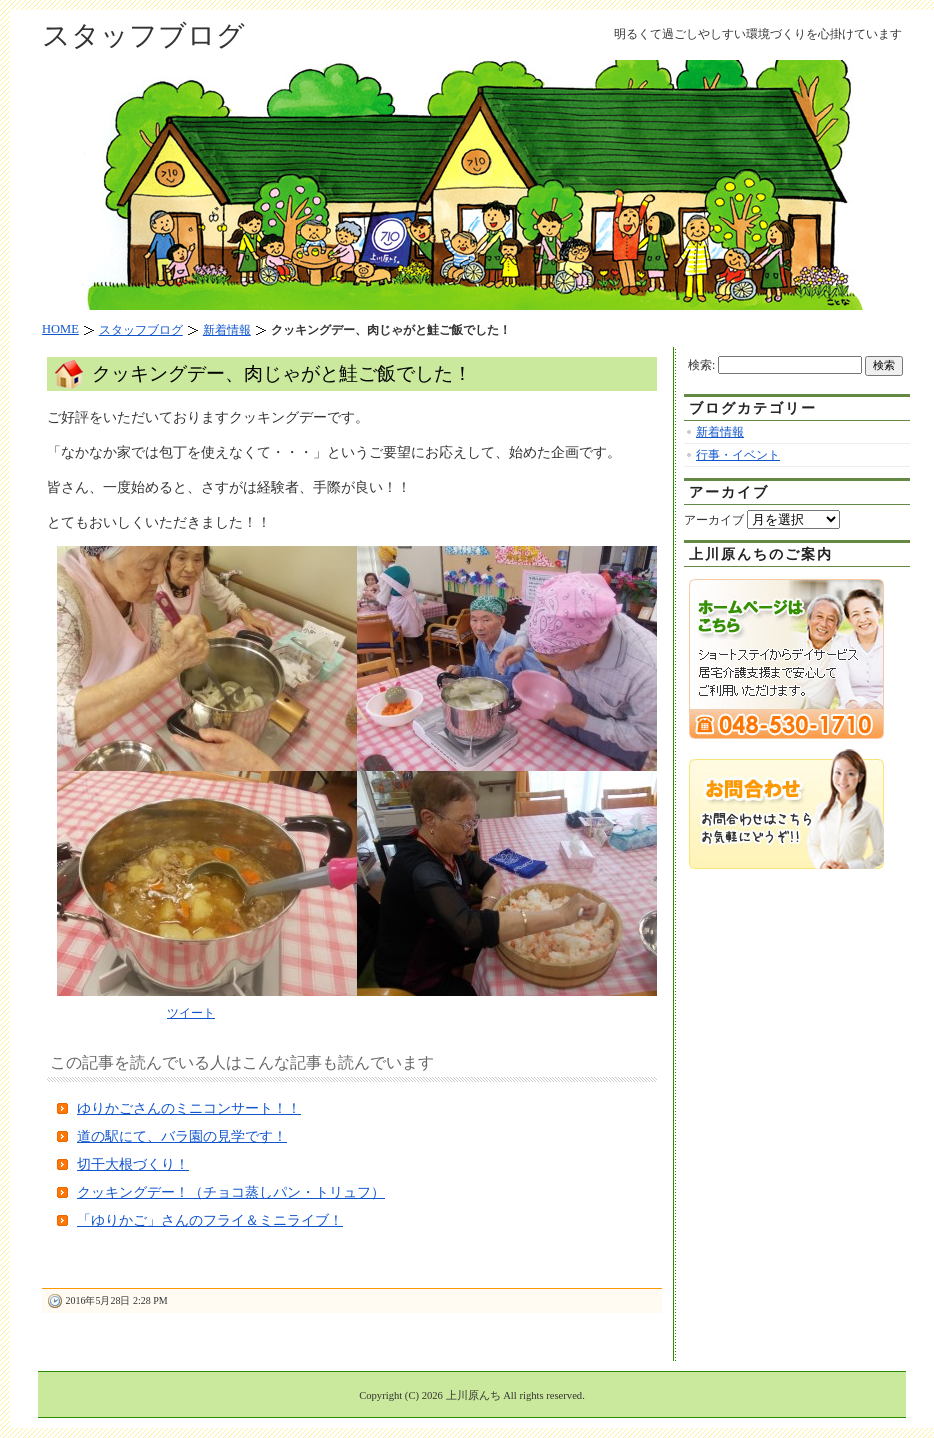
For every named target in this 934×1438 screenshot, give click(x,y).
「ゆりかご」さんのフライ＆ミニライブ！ (210, 1220)
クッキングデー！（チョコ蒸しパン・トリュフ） (231, 1192)
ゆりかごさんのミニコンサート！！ (189, 1108)
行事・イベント (738, 455)
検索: (701, 365)
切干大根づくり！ (133, 1164)
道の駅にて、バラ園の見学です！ (182, 1136)
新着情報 (720, 432)
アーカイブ (714, 520)
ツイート (191, 1013)
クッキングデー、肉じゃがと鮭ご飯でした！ (282, 373)
